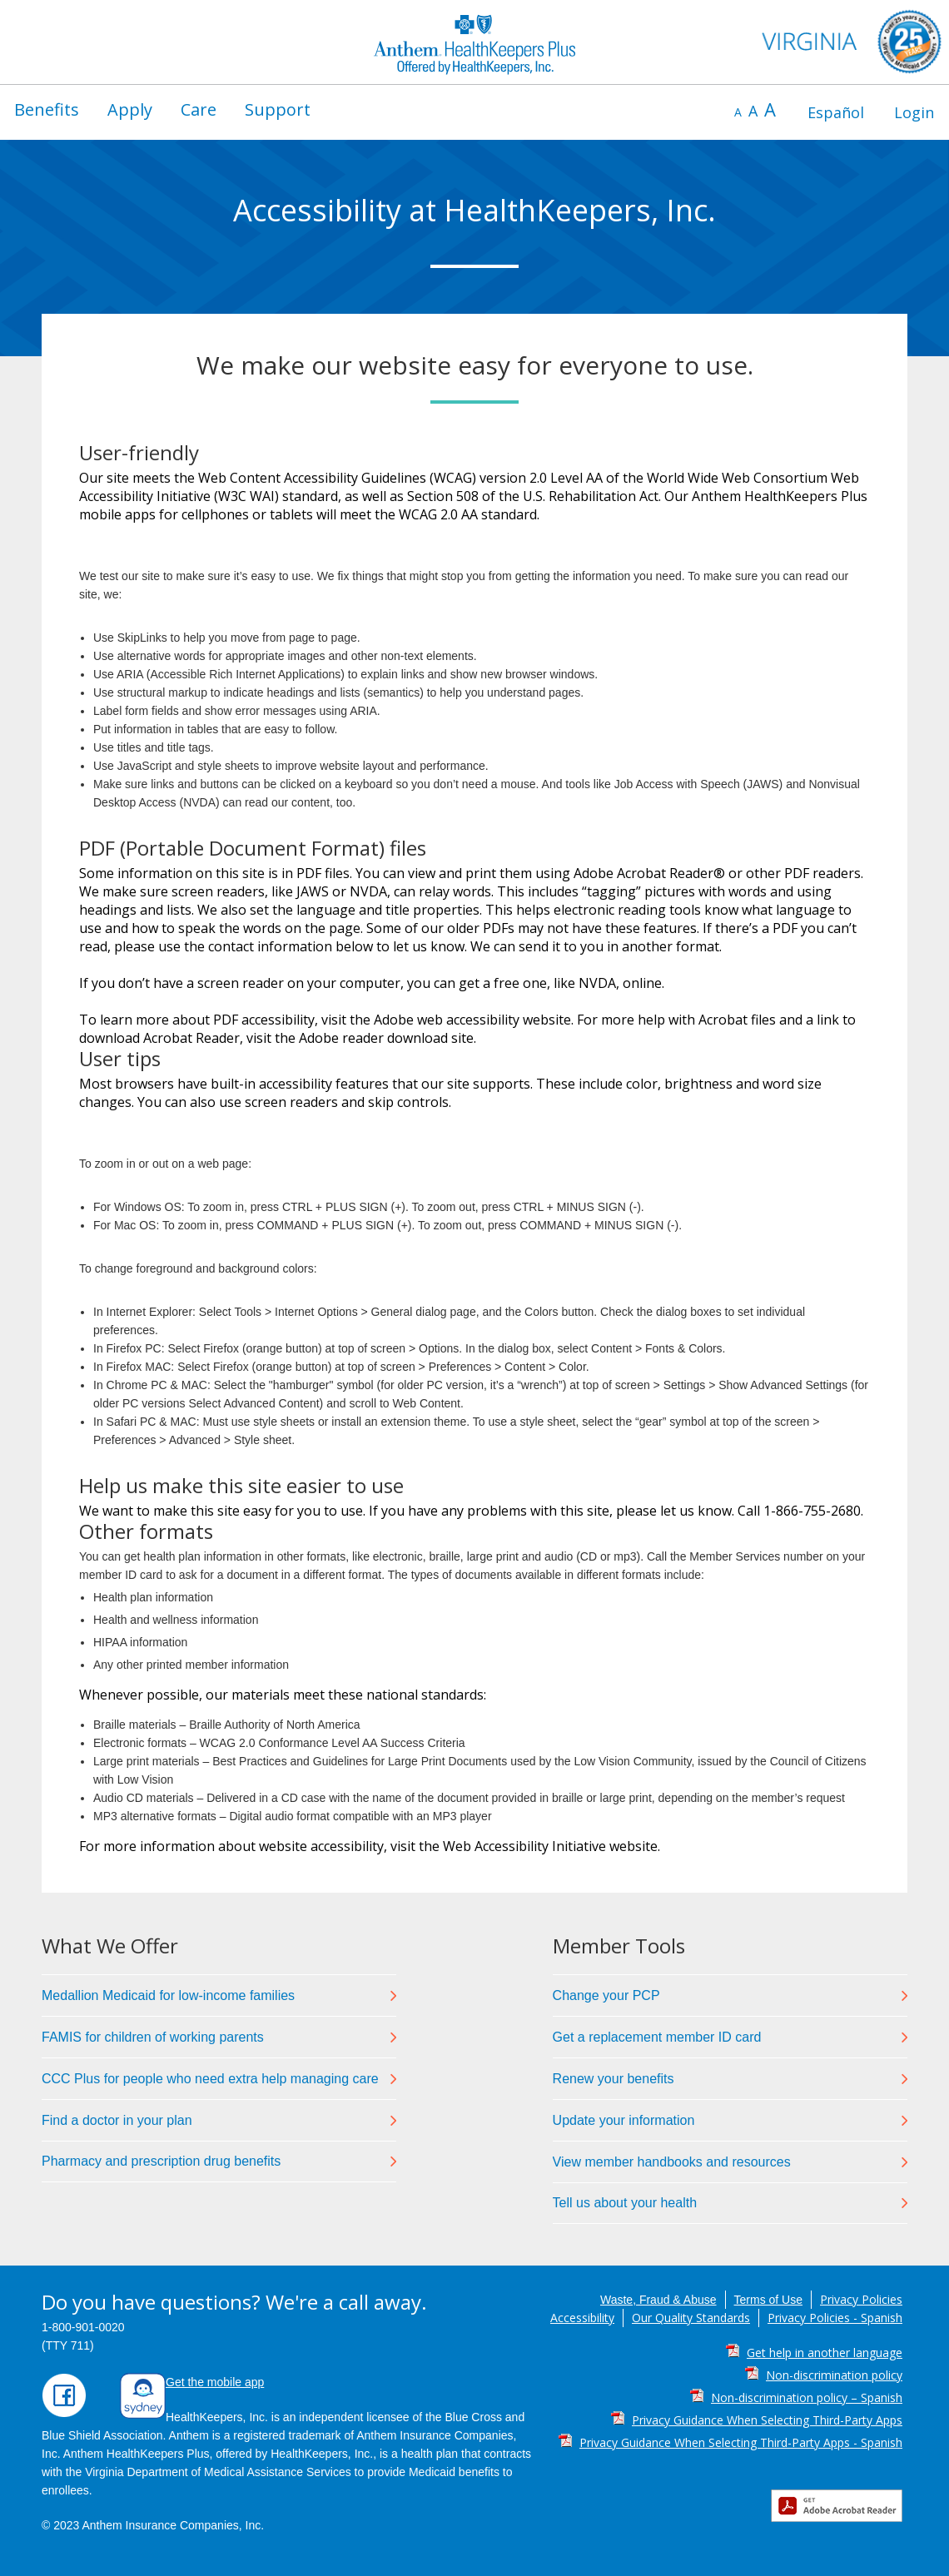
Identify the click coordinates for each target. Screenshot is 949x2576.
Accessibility (582, 2317)
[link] (219, 1995)
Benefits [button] (46, 109)
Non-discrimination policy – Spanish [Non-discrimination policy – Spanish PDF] (806, 2397)
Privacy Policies (861, 2299)
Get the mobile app (215, 2382)
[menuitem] (46, 110)
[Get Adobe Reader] (841, 2505)
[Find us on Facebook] (64, 2413)
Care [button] (198, 109)
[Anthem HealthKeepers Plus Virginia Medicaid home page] (474, 42)
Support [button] (278, 109)
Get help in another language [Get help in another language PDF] (824, 2352)
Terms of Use (768, 2299)
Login (914, 112)
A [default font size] (753, 111)
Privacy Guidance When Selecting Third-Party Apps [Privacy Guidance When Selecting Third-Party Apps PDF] (767, 2420)
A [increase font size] (770, 109)
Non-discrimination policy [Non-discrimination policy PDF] (834, 2375)
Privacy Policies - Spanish (835, 2317)
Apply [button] (129, 109)
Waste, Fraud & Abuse (658, 2299)
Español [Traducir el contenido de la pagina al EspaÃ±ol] (835, 112)
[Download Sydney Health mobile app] (143, 2414)
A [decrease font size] (738, 112)
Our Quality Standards (691, 2317)
